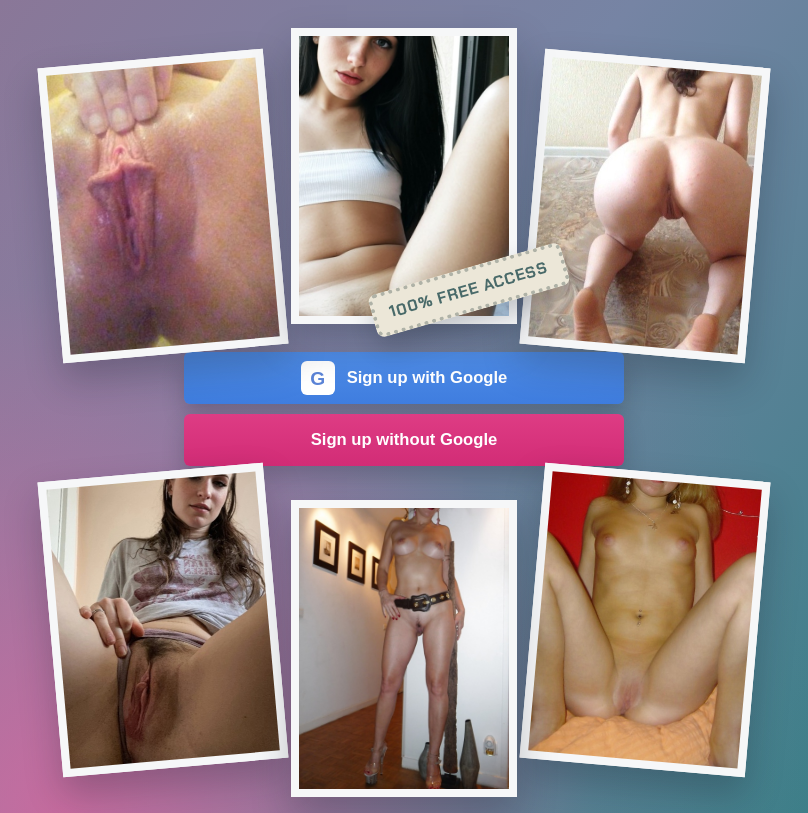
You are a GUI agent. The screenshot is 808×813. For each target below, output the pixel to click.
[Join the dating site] (163, 206)
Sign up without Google (404, 439)
